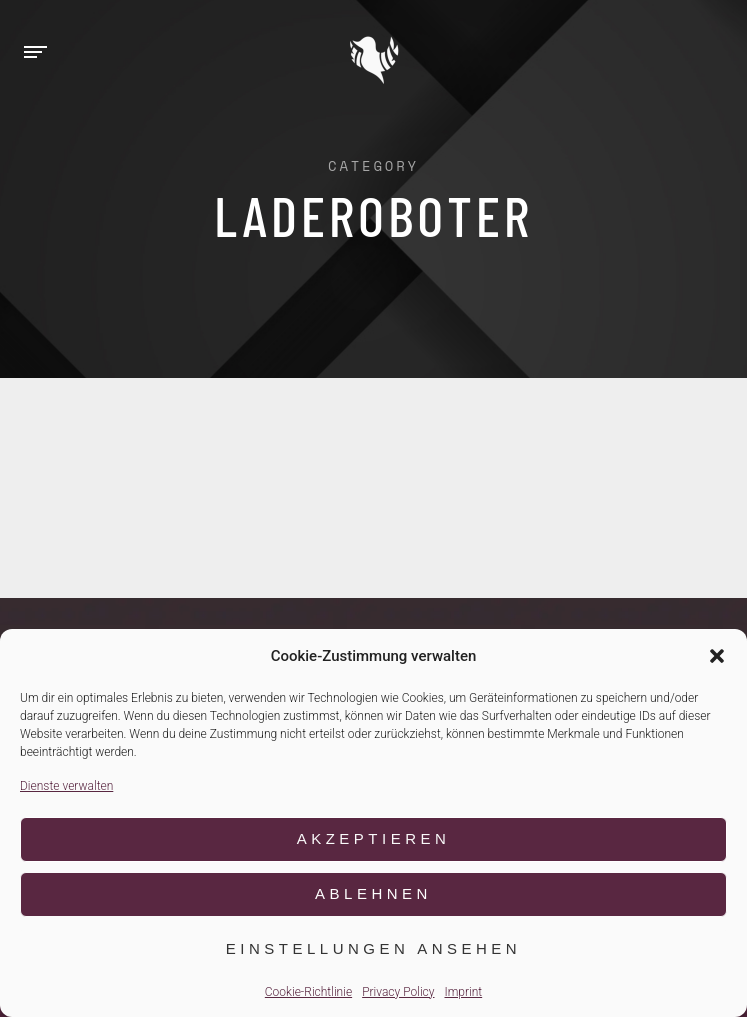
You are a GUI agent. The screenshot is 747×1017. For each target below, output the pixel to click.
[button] (717, 656)
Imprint (463, 992)
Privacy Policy (398, 992)
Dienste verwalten (66, 786)
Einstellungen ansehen (373, 948)
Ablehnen (373, 893)
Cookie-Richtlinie (308, 992)
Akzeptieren (374, 838)
